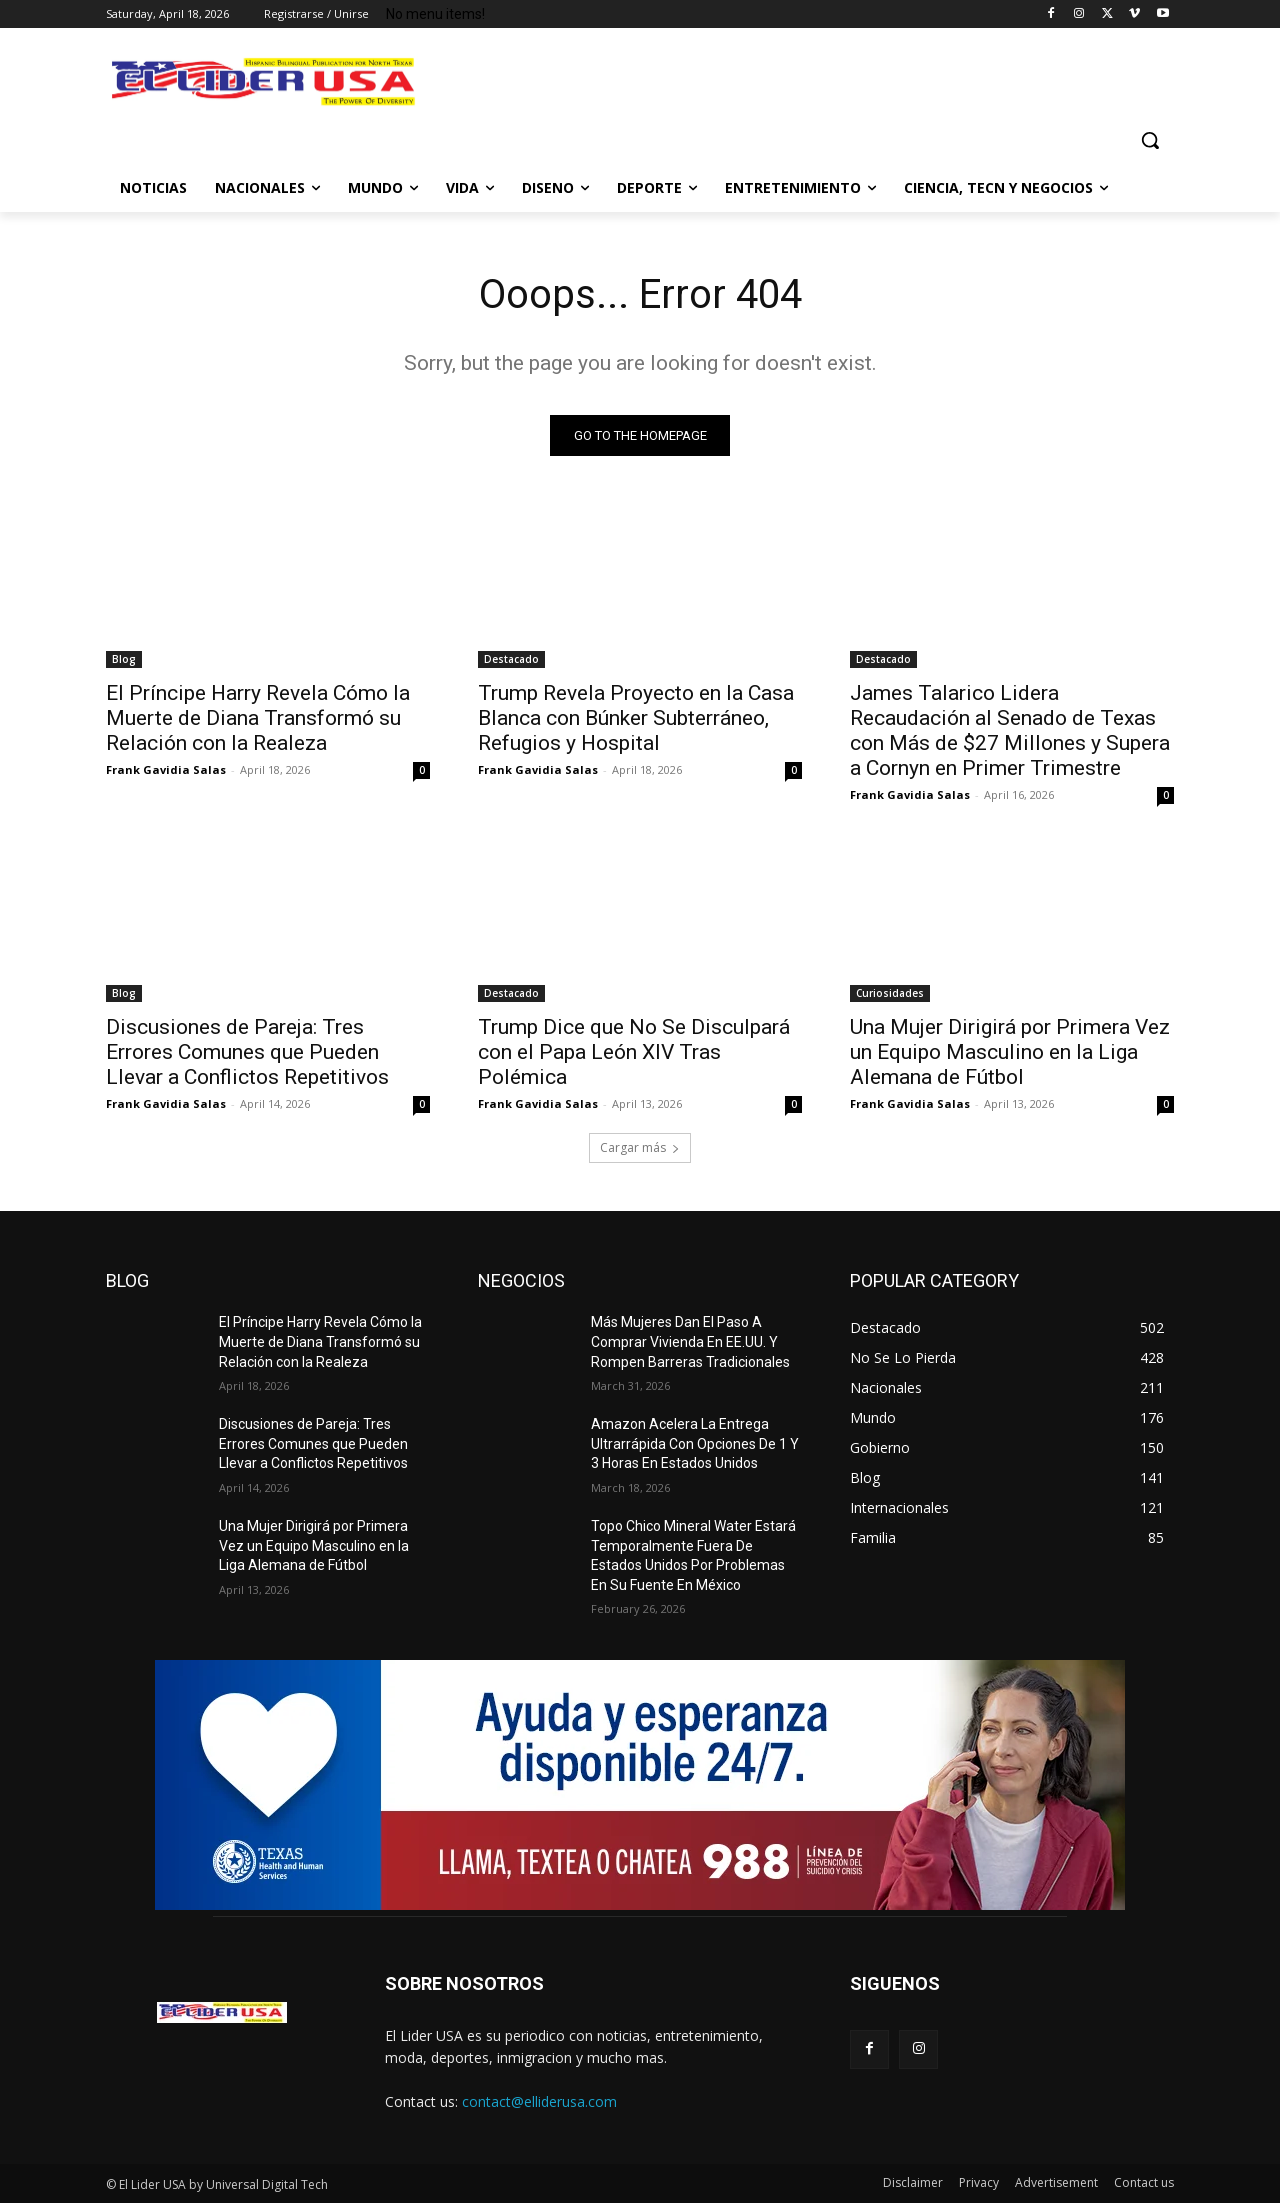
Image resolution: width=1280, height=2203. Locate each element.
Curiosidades (890, 993)
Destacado (511, 659)
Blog (124, 659)
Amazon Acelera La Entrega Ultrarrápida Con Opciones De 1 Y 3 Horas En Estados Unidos (695, 1443)
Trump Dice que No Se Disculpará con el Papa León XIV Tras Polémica (634, 1052)
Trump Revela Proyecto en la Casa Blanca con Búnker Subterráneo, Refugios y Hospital (636, 718)
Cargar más (640, 1147)
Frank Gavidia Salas (166, 769)
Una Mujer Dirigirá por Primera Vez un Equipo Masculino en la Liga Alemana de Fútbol (1010, 1052)
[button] (1150, 140)
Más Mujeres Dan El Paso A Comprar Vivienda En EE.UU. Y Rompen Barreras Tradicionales (690, 1341)
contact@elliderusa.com (539, 2101)
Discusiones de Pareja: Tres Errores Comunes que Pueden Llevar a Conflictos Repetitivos (247, 1052)
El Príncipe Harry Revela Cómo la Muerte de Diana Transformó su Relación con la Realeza (258, 718)
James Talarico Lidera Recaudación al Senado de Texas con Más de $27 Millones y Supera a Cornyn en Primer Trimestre (1010, 730)
